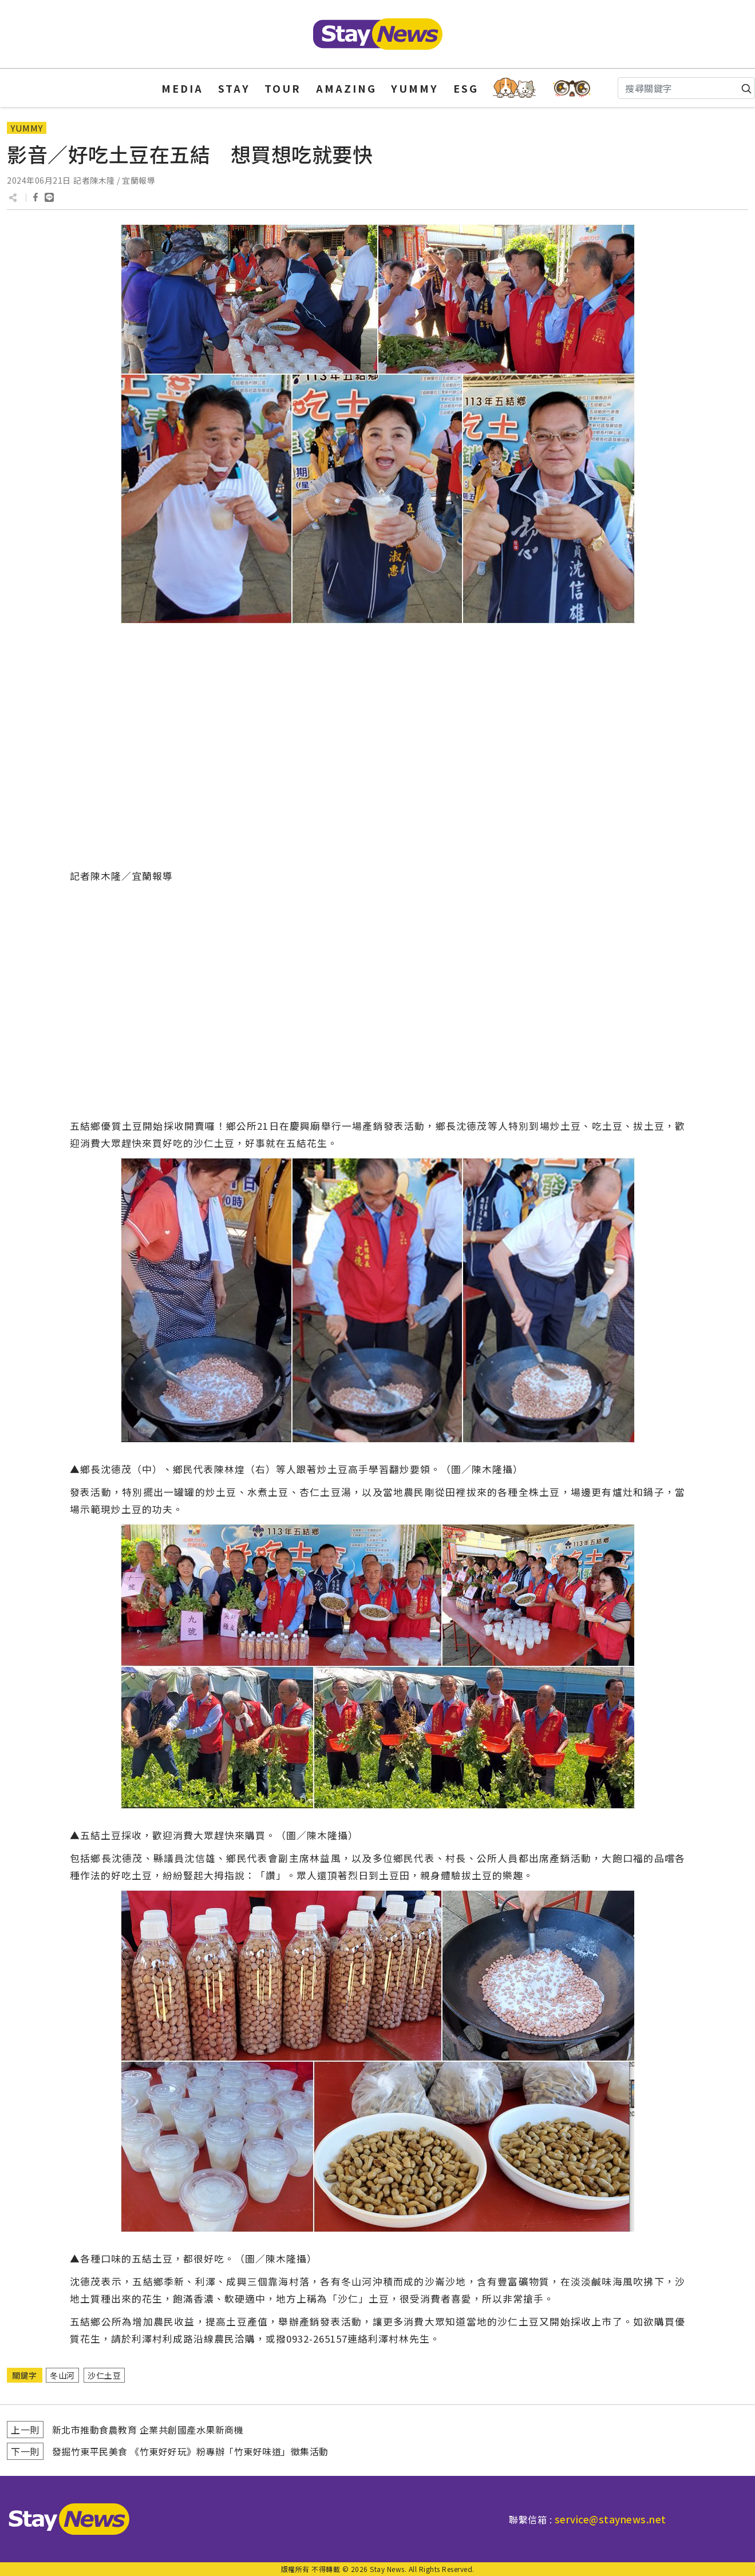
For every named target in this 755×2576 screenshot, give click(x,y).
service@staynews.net (610, 2519)
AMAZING (346, 88)
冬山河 (62, 2375)
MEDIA (182, 88)
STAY (234, 88)
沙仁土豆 (104, 2375)
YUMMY (414, 88)
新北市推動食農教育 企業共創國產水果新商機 (148, 2429)
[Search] (686, 88)
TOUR (282, 88)
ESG (466, 88)
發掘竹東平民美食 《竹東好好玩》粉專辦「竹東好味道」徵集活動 (190, 2451)
